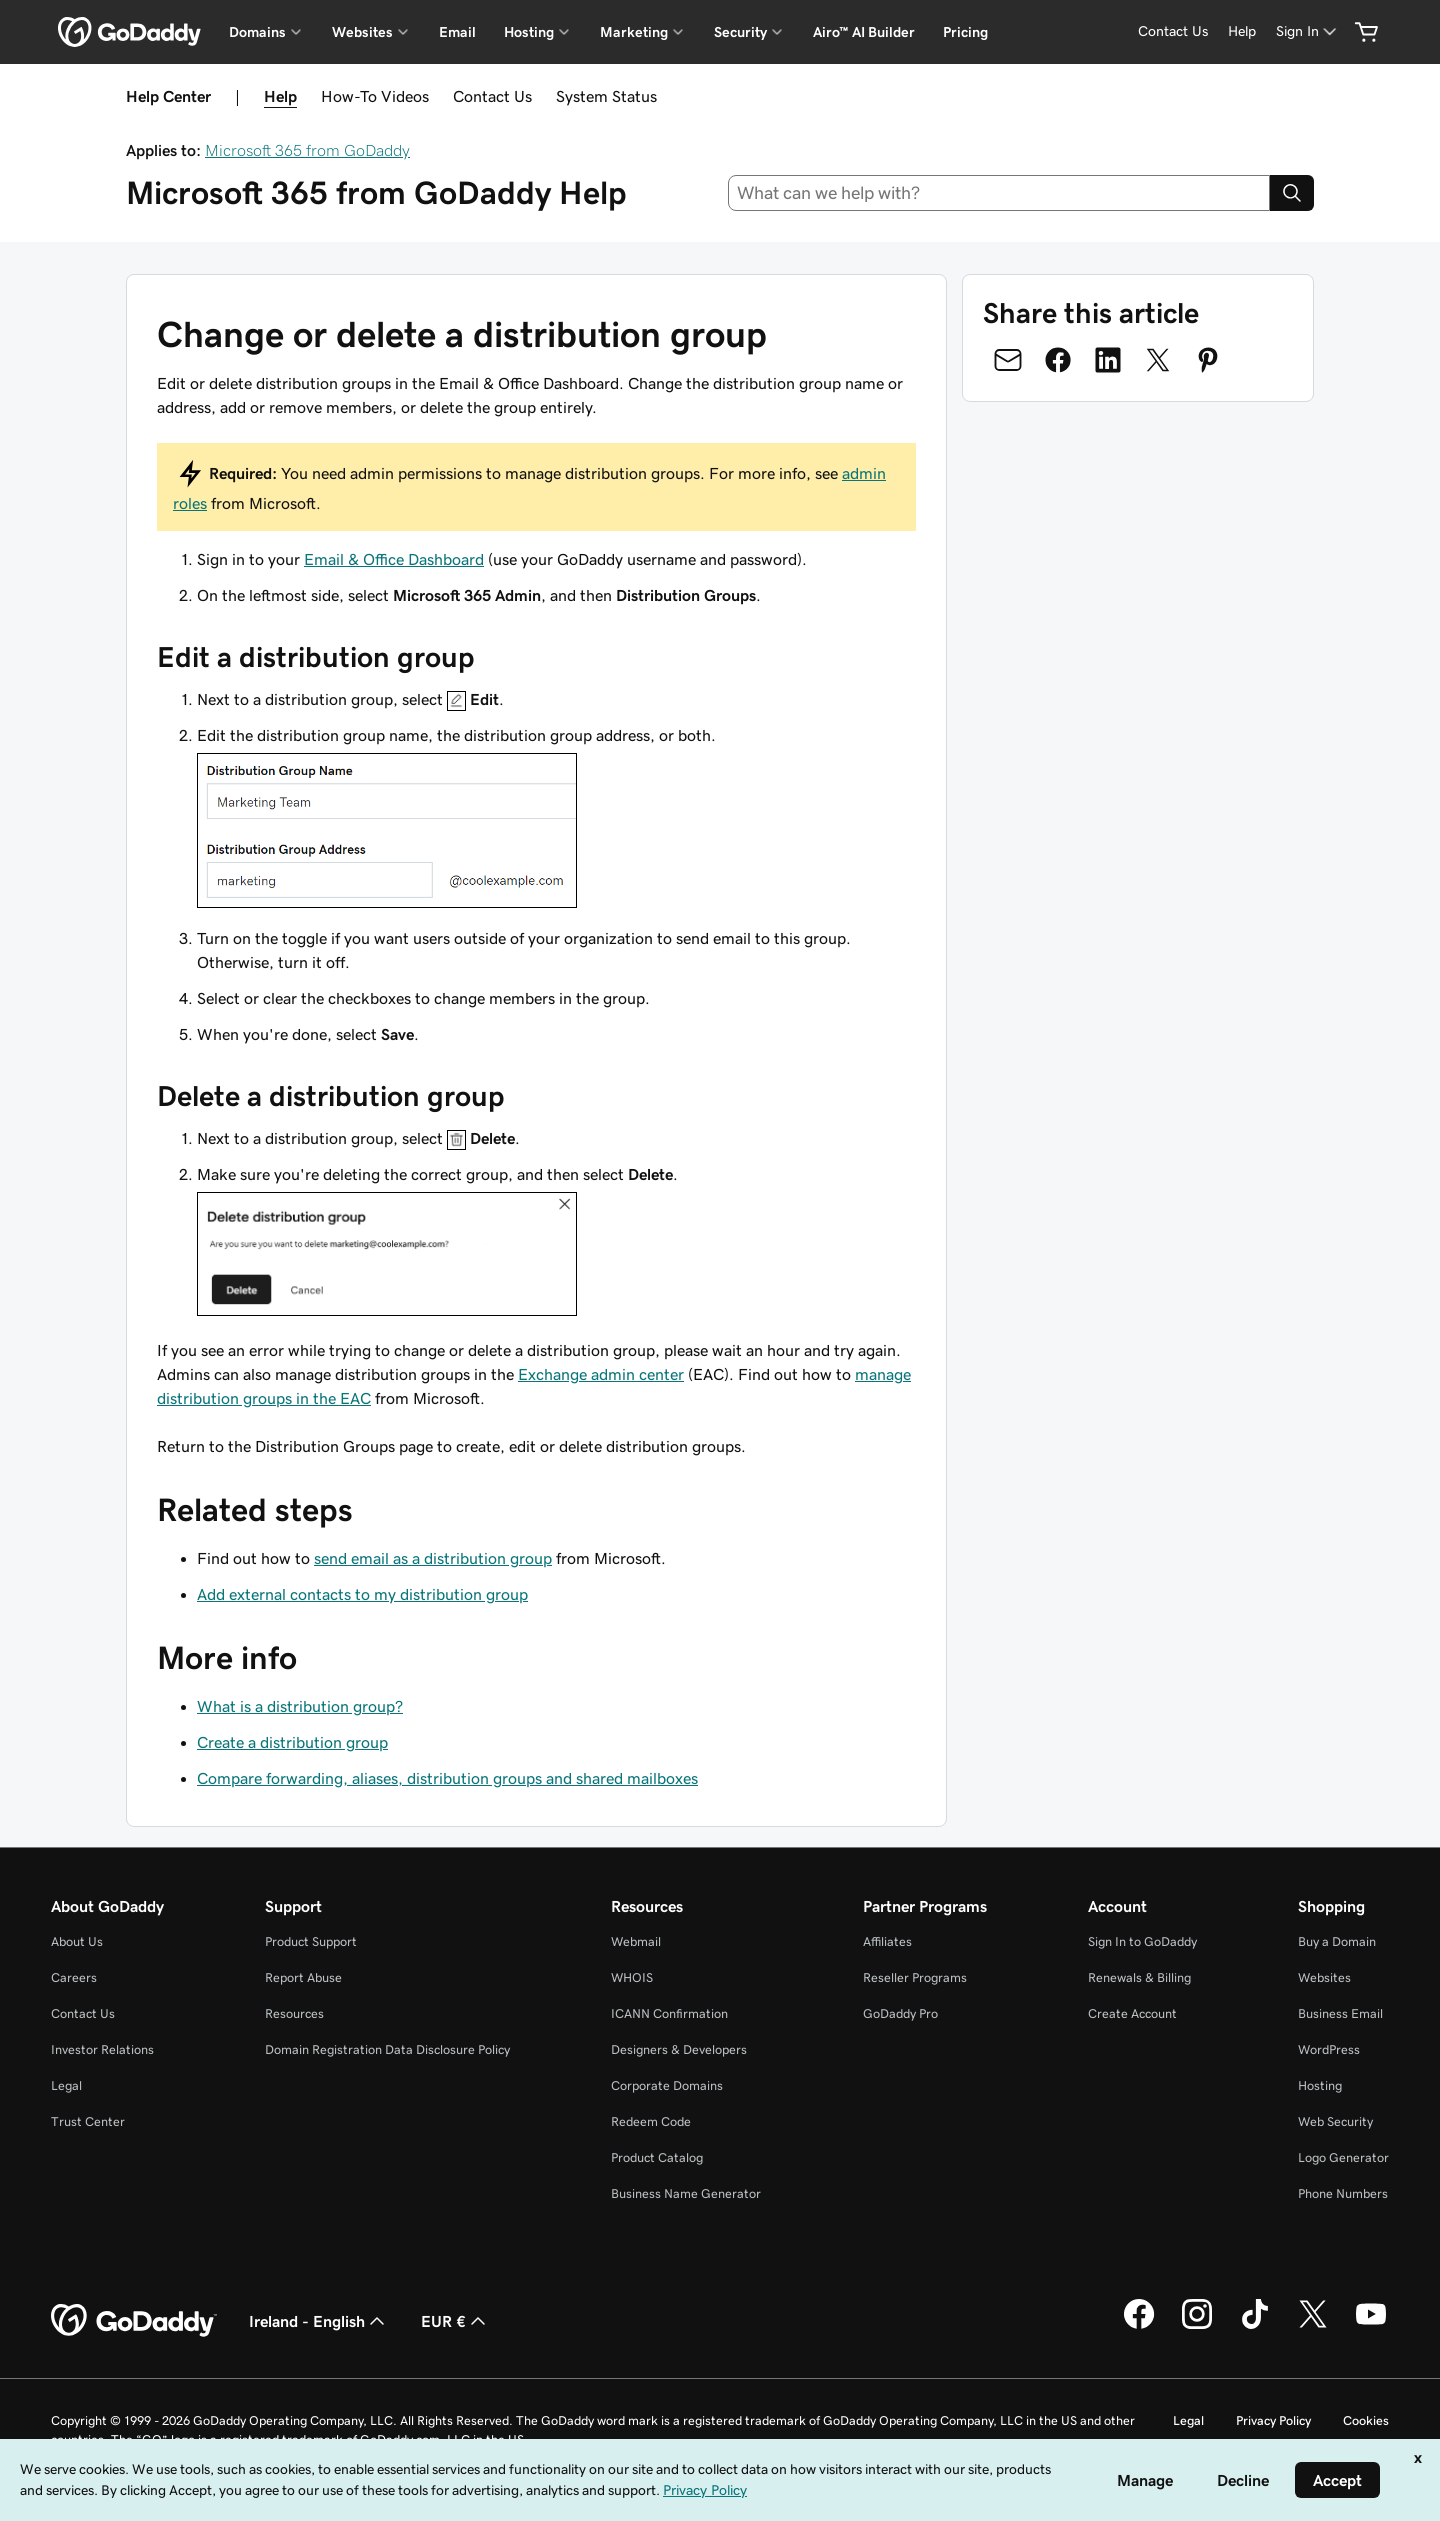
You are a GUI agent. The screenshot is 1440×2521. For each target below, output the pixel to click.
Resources (294, 2013)
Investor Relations (102, 2049)
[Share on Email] (1008, 360)
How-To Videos (375, 96)
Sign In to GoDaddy (1142, 1941)
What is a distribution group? (300, 1706)
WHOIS (632, 1977)
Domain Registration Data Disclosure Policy (387, 2049)
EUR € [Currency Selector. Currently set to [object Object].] (455, 2321)
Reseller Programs (915, 1977)
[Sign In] (1308, 31)
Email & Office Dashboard (394, 559)
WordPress (1329, 2049)
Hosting (1320, 2085)
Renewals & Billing (1139, 1977)
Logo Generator (1343, 2157)
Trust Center (88, 2121)
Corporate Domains (667, 2085)
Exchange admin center (601, 1374)
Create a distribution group (292, 1742)
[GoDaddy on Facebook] (1139, 2326)
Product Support (311, 1941)
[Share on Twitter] (1158, 360)
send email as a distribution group (433, 1558)
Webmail (636, 1941)
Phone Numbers (1343, 2193)
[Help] (1242, 31)
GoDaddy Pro (900, 2013)
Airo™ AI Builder (864, 32)
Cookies (1366, 2420)
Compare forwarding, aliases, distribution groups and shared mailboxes (447, 1778)
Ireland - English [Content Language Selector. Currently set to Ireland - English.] (319, 2321)
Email (457, 32)
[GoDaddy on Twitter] (1313, 2326)
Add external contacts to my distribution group (362, 1594)
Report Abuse (303, 1977)
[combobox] (999, 193)
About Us (77, 1941)
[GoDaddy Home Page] (134, 2321)
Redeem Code (651, 2121)
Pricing (965, 32)
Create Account (1132, 2013)
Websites (1324, 1977)
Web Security (1335, 2121)
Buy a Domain (1337, 1941)
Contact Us (492, 96)
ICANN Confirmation (669, 2013)
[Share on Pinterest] (1208, 360)
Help (280, 96)
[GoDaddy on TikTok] (1255, 2326)
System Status (606, 96)
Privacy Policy (1273, 2420)
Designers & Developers (679, 2049)
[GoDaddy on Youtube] (1371, 2326)
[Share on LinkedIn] (1108, 360)
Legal (66, 2085)
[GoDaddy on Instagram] (1197, 2326)
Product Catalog (657, 2157)
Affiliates (887, 1941)
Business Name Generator (686, 2193)
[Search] (1292, 193)
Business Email (1340, 2013)
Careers (74, 1977)
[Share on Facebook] (1058, 360)
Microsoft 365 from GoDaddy (307, 150)
